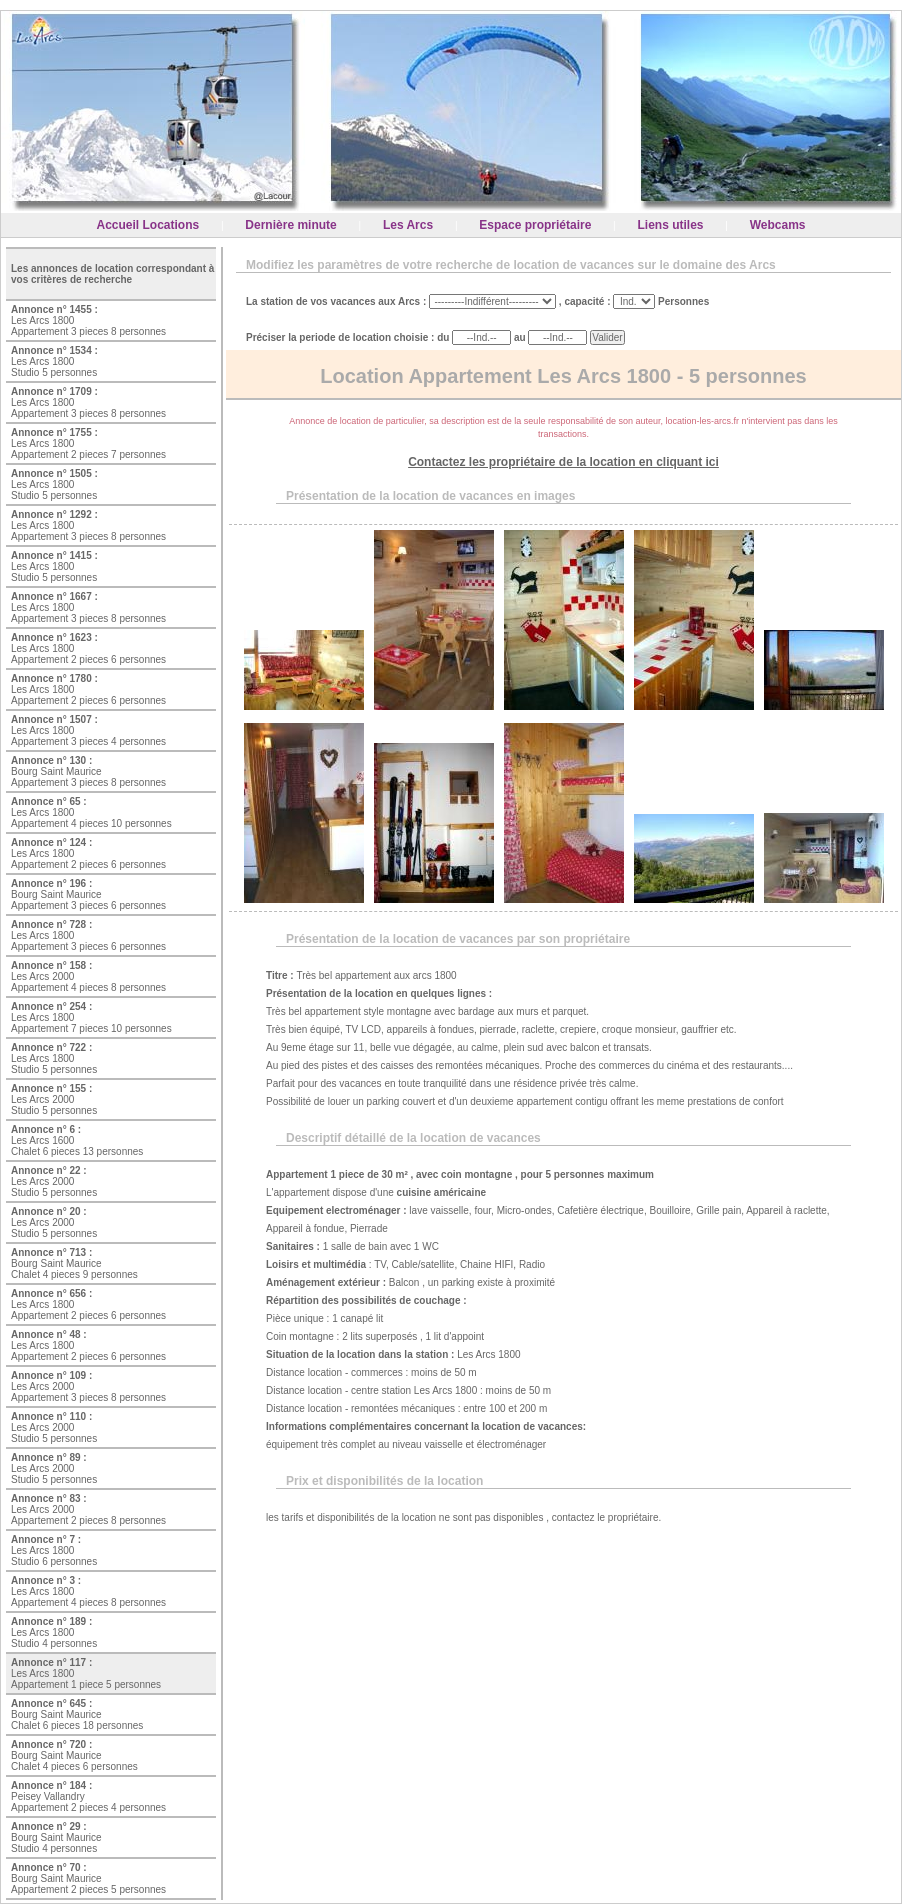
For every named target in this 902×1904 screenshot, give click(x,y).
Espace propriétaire (535, 225)
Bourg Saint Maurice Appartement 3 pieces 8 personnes (88, 771)
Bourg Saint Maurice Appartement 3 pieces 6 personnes (88, 894)
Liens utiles (671, 225)
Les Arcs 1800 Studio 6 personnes (54, 1550)
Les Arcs (408, 225)
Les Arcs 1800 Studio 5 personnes (54, 361)
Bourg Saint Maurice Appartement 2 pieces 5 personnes (88, 1878)
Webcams (778, 225)
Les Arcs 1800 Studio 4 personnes (54, 1632)
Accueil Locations (148, 225)
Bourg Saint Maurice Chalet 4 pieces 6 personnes (74, 1755)
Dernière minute (290, 225)
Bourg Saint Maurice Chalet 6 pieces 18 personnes (77, 1714)
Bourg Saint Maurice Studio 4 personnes (56, 1837)
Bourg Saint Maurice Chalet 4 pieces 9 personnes (74, 1263)
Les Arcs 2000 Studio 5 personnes (54, 1099)
